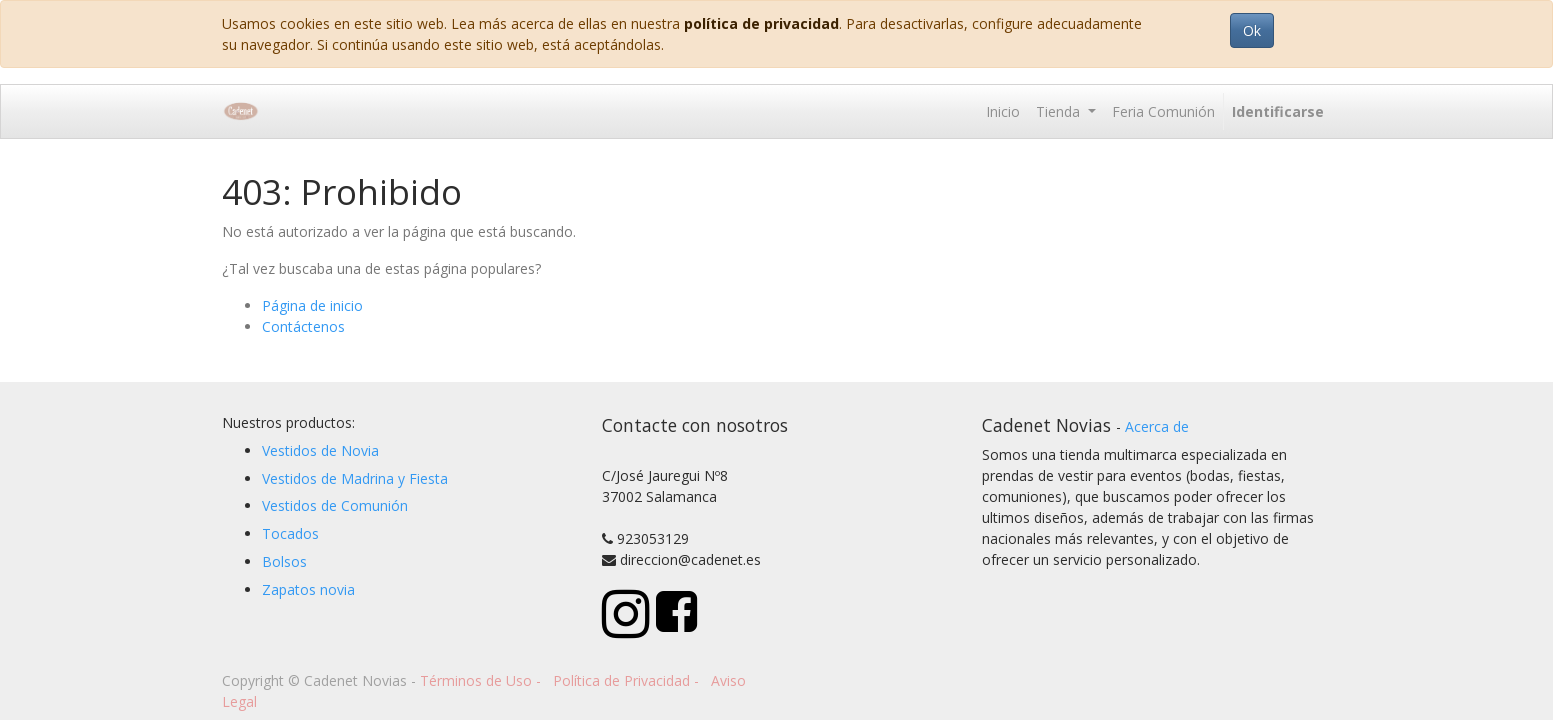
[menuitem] (1003, 111)
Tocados (290, 533)
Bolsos (284, 561)
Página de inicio (312, 305)
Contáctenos (303, 326)
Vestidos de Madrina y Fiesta (355, 478)
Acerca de (1157, 426)
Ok (1252, 30)
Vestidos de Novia (320, 450)
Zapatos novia (308, 589)
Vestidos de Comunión (335, 505)
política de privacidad (761, 23)
